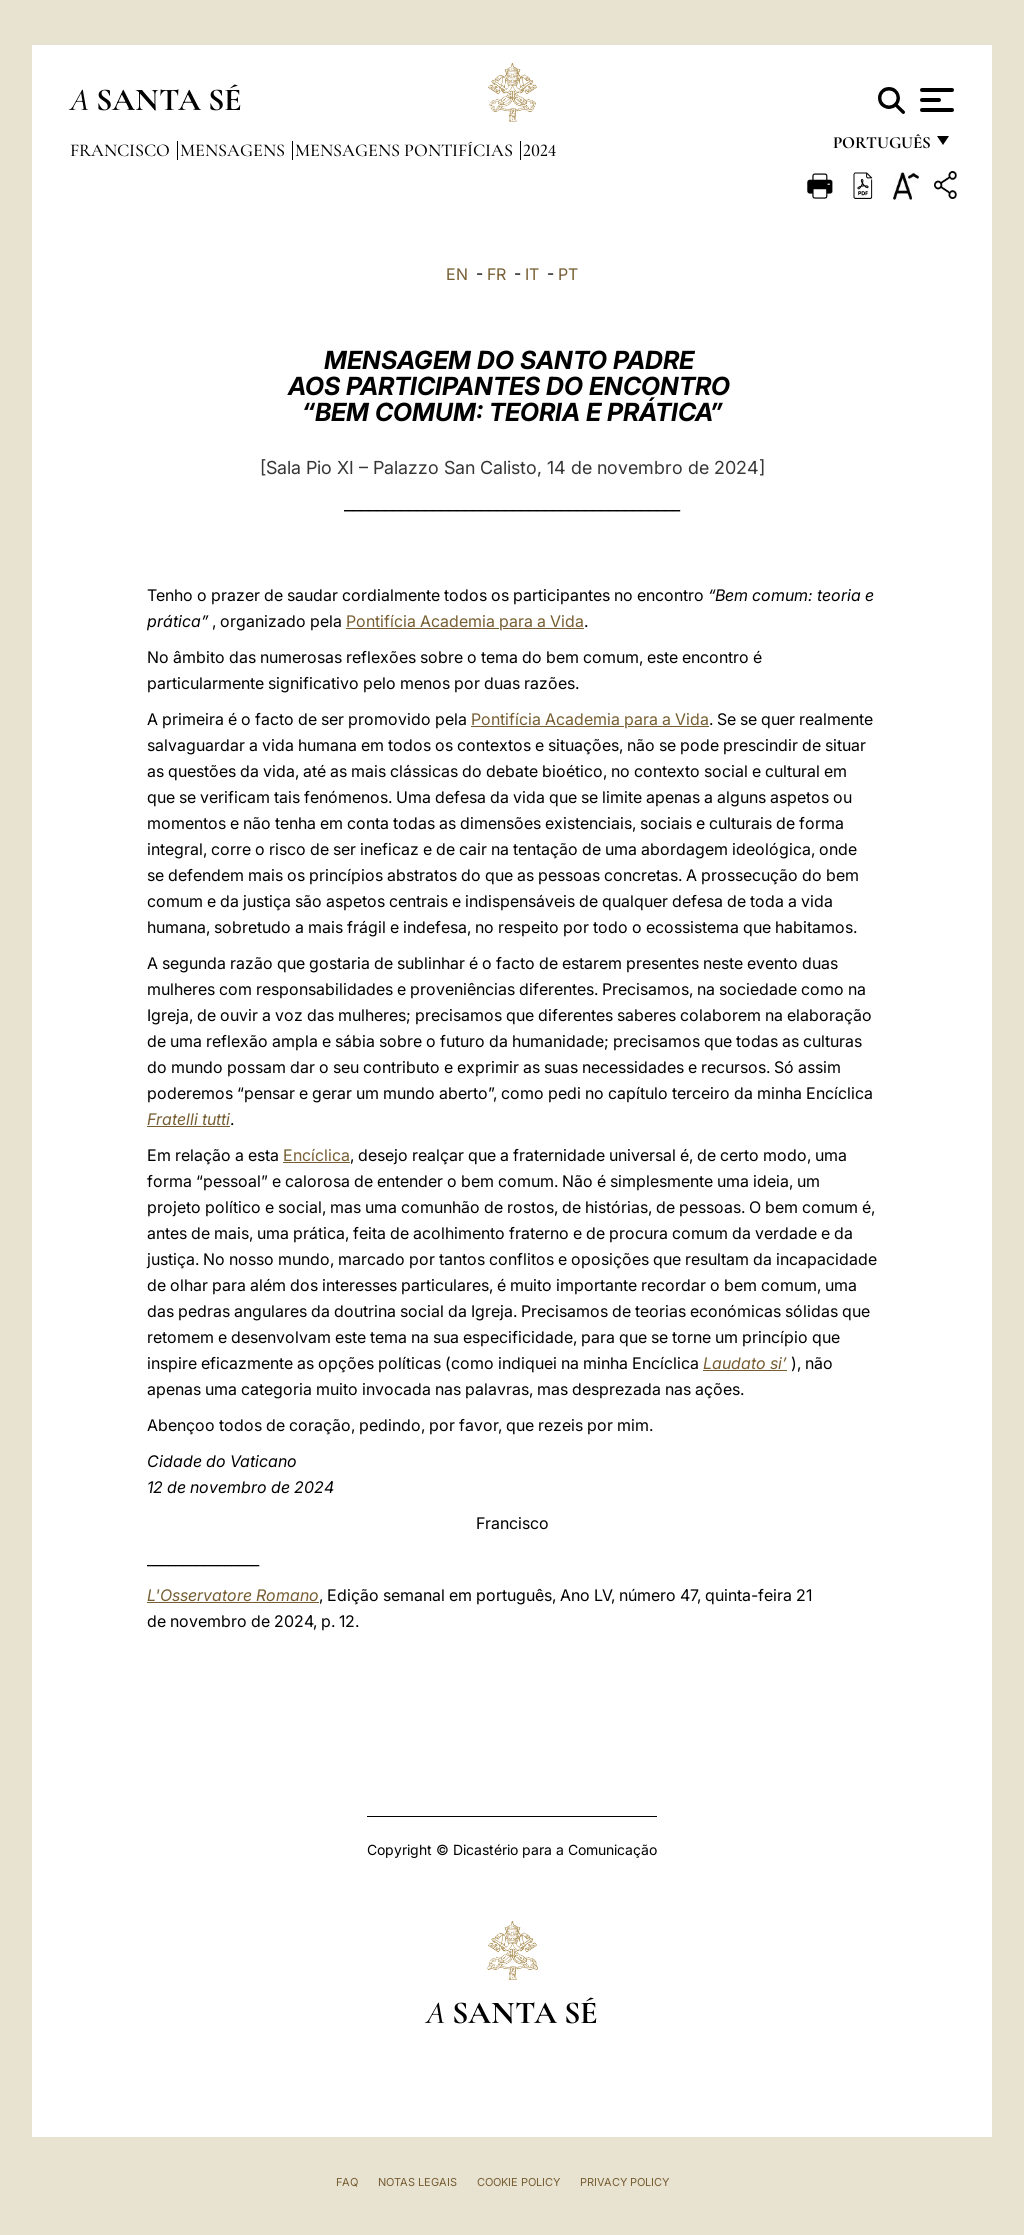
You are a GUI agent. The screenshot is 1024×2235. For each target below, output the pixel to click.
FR (496, 274)
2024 (539, 150)
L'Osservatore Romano (233, 1595)
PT (568, 274)
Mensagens (234, 150)
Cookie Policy (518, 2182)
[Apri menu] (934, 100)
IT (532, 274)
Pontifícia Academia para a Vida (465, 621)
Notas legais (417, 2182)
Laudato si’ (745, 1363)
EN (457, 274)
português (881, 147)
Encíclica (316, 1155)
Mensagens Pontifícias (406, 150)
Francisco (122, 150)
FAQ (347, 2182)
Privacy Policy (624, 2182)
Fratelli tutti (188, 1119)
